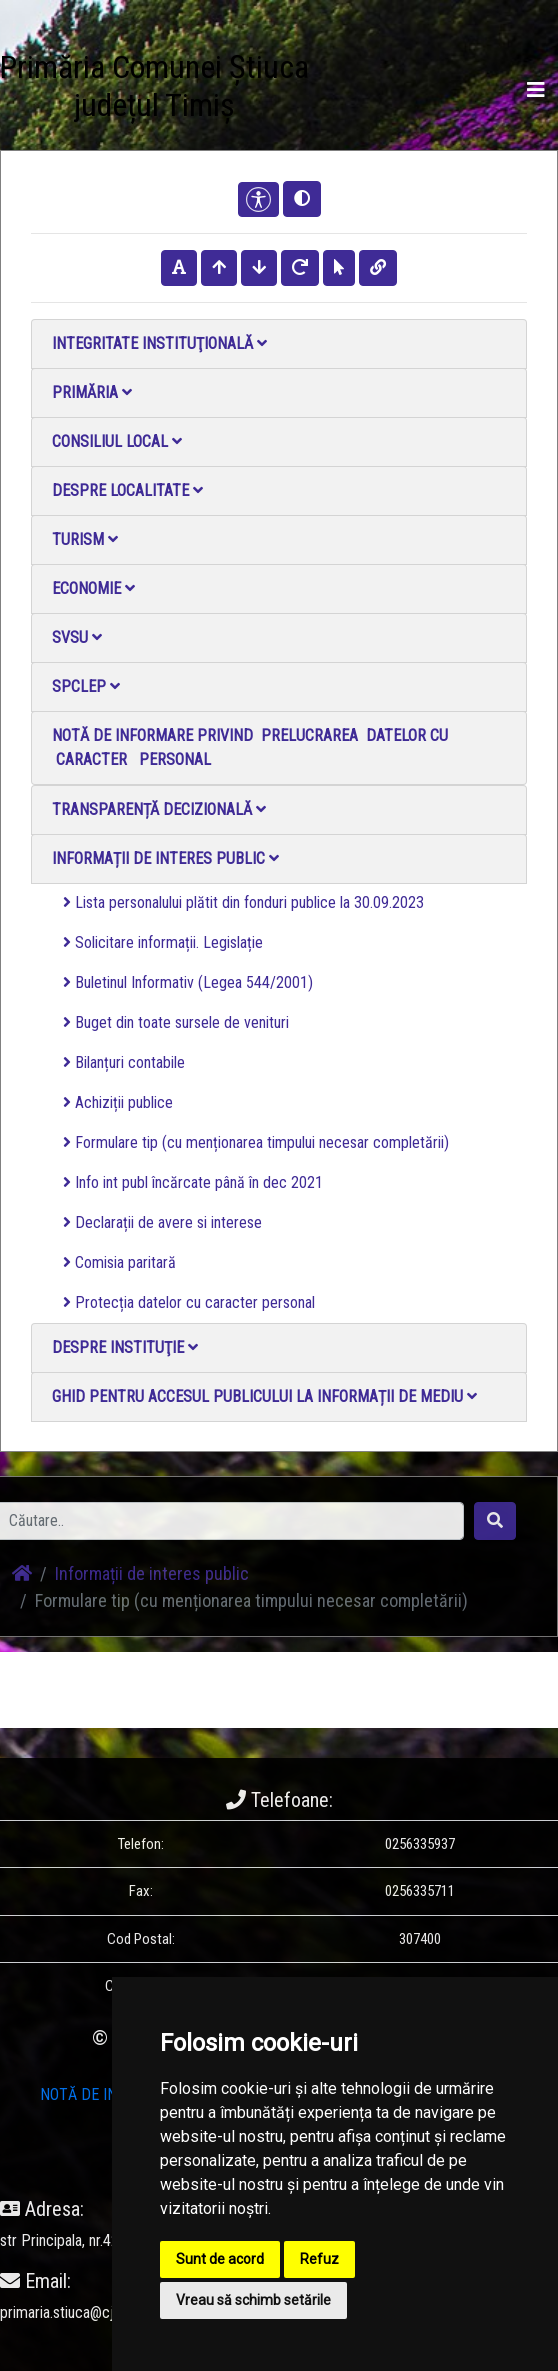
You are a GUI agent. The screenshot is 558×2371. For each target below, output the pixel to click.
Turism (85, 539)
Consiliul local (117, 441)
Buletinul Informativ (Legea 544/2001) (188, 982)
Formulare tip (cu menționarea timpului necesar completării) (256, 1142)
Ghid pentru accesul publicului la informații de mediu (264, 1396)
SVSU (77, 637)
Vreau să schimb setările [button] (253, 2300)
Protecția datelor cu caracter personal (189, 1302)
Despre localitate (127, 490)
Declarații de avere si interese (162, 1222)
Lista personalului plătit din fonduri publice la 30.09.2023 (243, 902)
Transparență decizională (159, 809)
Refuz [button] (319, 2259)
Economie (93, 588)
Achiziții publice (118, 1102)
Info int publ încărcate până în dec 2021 (193, 1182)
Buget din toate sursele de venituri (176, 1022)
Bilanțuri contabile (124, 1062)
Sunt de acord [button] (220, 2259)
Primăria (92, 392)
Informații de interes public (165, 858)
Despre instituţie (125, 1347)
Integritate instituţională (159, 343)
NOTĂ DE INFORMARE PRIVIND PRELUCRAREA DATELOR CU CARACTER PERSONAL (250, 747)
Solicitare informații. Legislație (163, 942)
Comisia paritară (119, 1262)
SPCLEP (86, 686)
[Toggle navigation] (536, 90)
